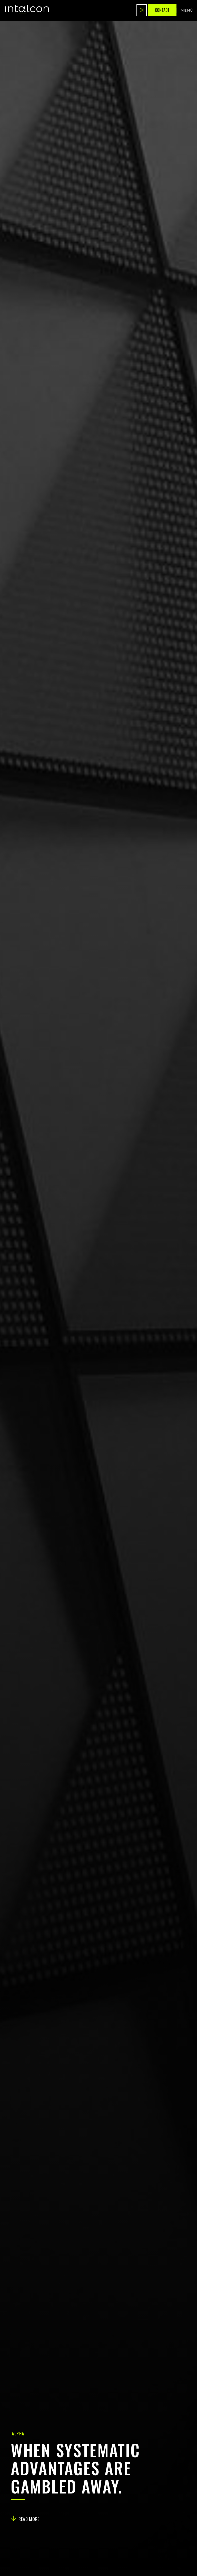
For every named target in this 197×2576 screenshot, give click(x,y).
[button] (141, 10)
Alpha (18, 2434)
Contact (162, 10)
